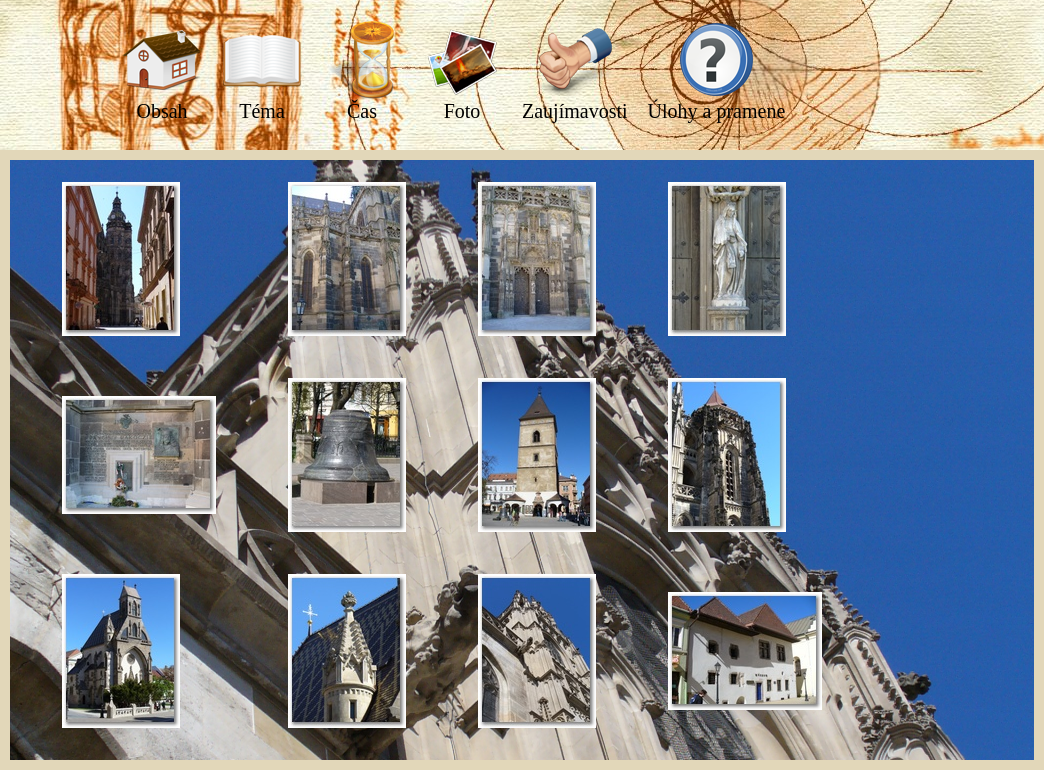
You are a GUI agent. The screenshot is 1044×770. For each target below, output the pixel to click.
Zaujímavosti (575, 71)
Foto (462, 71)
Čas (362, 71)
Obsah (162, 71)
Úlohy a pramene (717, 71)
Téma (262, 71)
